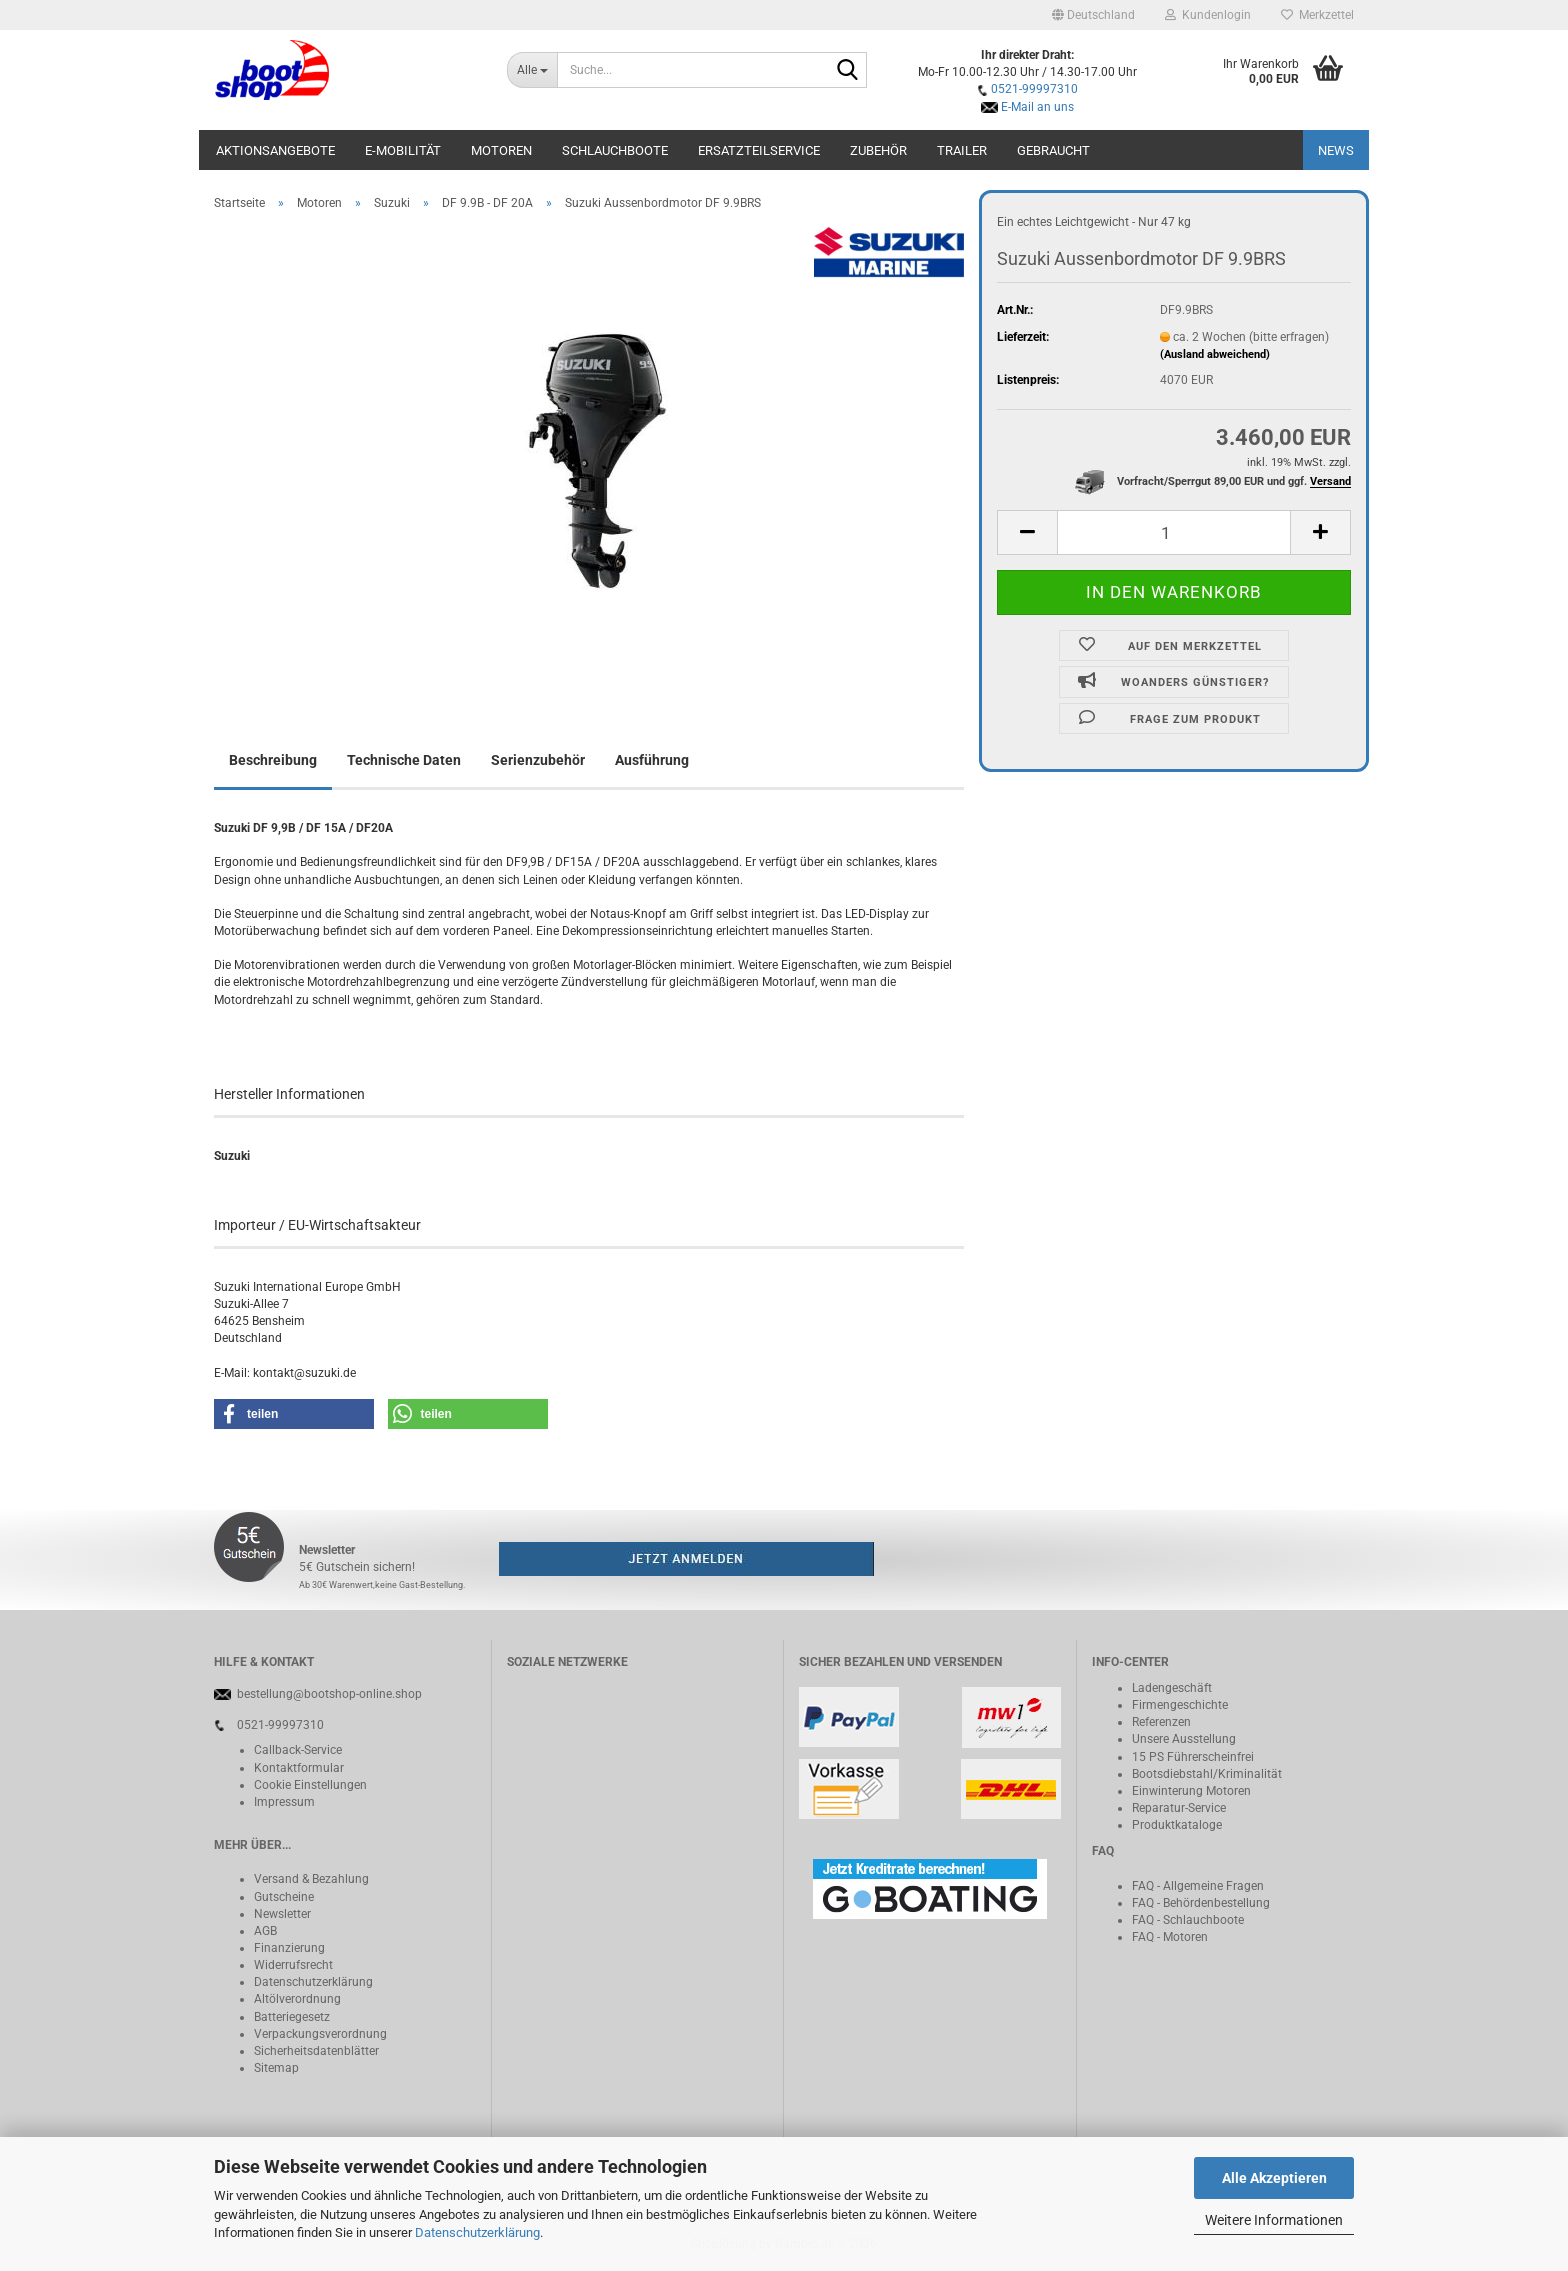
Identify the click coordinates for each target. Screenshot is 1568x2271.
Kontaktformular (299, 1768)
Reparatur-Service (1179, 1808)
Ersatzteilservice (759, 150)
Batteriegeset (289, 2017)
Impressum (284, 1802)
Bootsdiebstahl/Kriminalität (1207, 1774)
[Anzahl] (1174, 532)
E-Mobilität (403, 150)
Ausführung (652, 760)
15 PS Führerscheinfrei (1193, 1757)
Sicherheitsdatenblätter (316, 2051)
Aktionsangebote (275, 150)
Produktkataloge (1177, 1825)
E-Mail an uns (1037, 107)
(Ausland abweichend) (1215, 354)
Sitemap (276, 2068)
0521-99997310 (1034, 89)
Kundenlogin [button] (1208, 15)
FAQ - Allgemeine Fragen (1198, 1886)
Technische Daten (404, 760)
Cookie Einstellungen (310, 1785)
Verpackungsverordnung (320, 2034)
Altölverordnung (297, 1999)
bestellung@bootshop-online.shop (329, 1694)
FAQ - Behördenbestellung (1201, 1903)
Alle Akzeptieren (1274, 2178)
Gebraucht (1053, 150)
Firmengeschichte (1180, 1705)
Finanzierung (289, 1948)
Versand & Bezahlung (311, 1879)
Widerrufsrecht (293, 1965)
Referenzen (1161, 1722)
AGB (265, 1931)
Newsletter (282, 1914)
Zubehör (878, 150)
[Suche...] (532, 70)
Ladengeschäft (1172, 1688)
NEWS (1336, 150)
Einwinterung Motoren (1191, 1791)
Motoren (501, 150)
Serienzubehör (538, 760)
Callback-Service (298, 1750)
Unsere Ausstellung (1184, 1739)
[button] (1093, 15)
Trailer (962, 150)
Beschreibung (273, 760)
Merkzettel (1317, 15)
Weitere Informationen (1274, 2220)
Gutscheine (284, 1897)
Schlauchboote (615, 150)
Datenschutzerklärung (477, 2232)
